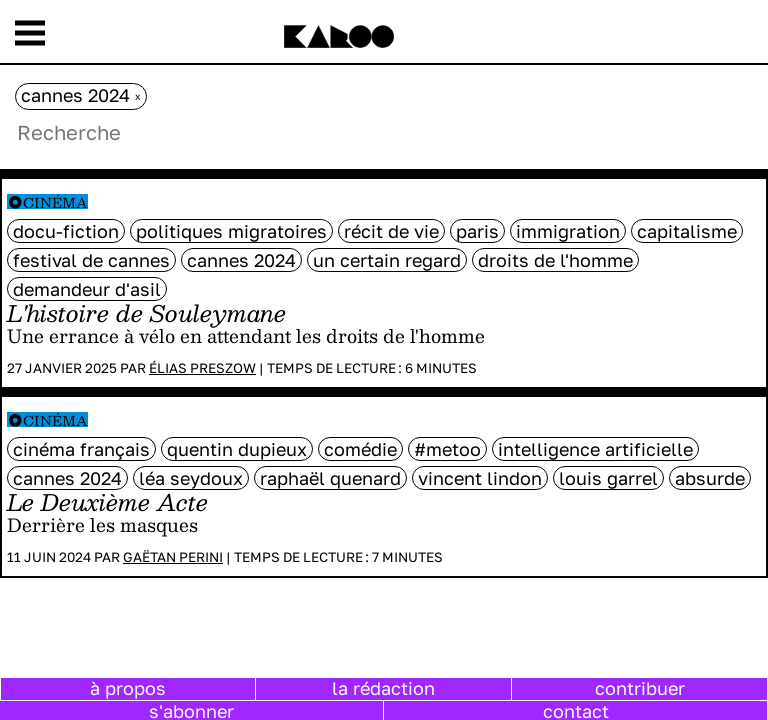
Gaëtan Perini (173, 557)
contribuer (640, 688)
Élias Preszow (202, 368)
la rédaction (383, 688)
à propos (128, 688)
